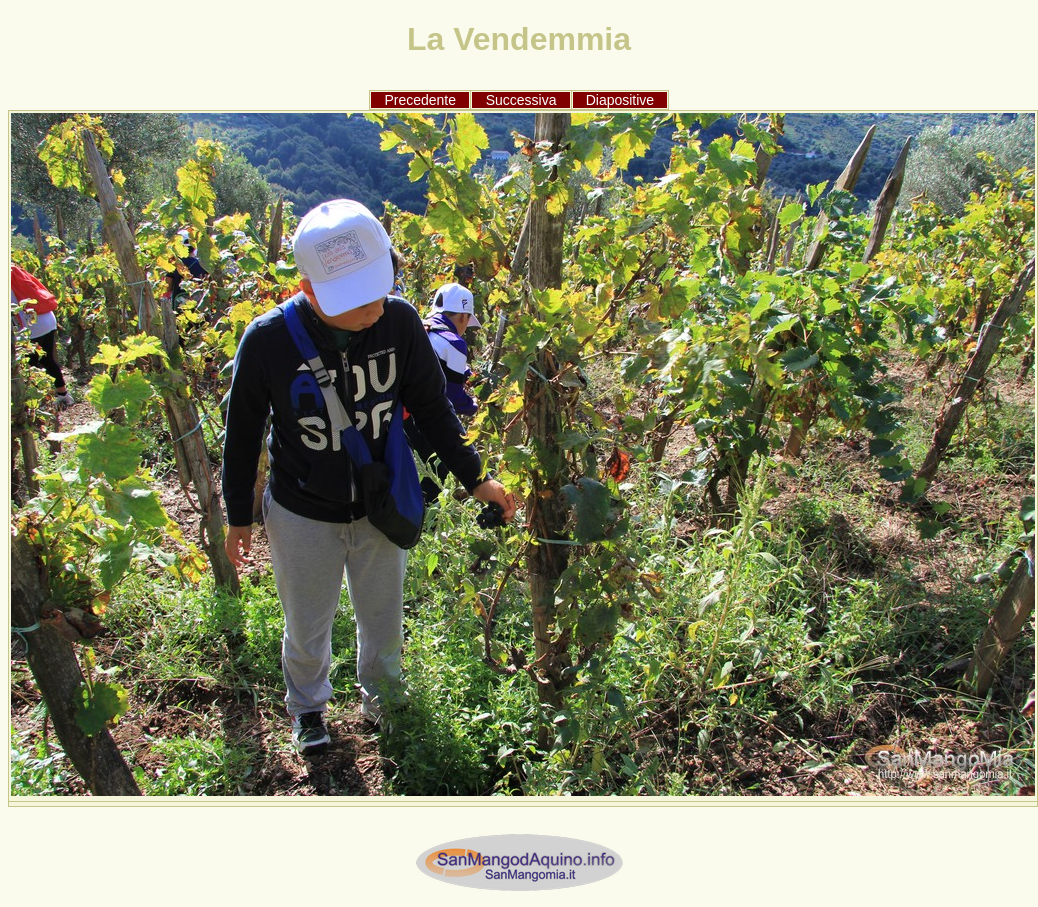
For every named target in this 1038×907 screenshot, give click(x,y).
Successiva (521, 100)
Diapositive (620, 100)
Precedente (420, 100)
